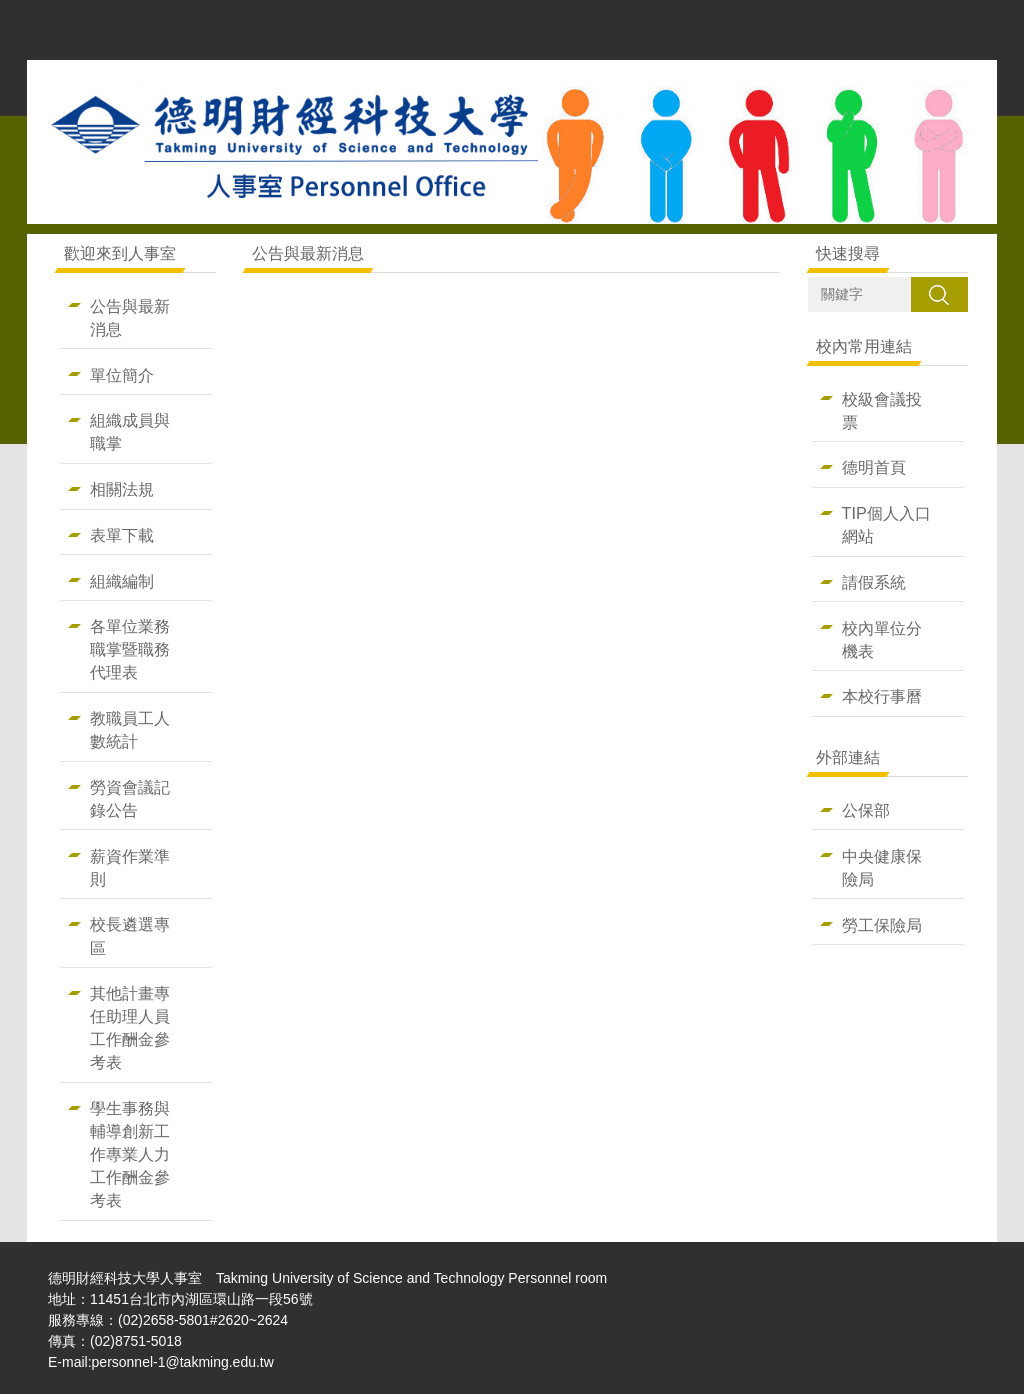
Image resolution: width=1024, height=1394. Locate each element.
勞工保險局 (882, 925)
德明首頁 (874, 467)
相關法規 (122, 489)
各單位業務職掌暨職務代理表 (130, 649)
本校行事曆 (882, 696)
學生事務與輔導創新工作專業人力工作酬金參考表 (130, 1154)
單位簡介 (122, 375)
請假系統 (874, 582)
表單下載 (122, 535)
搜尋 (939, 294)
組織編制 (122, 581)
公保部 (866, 810)
